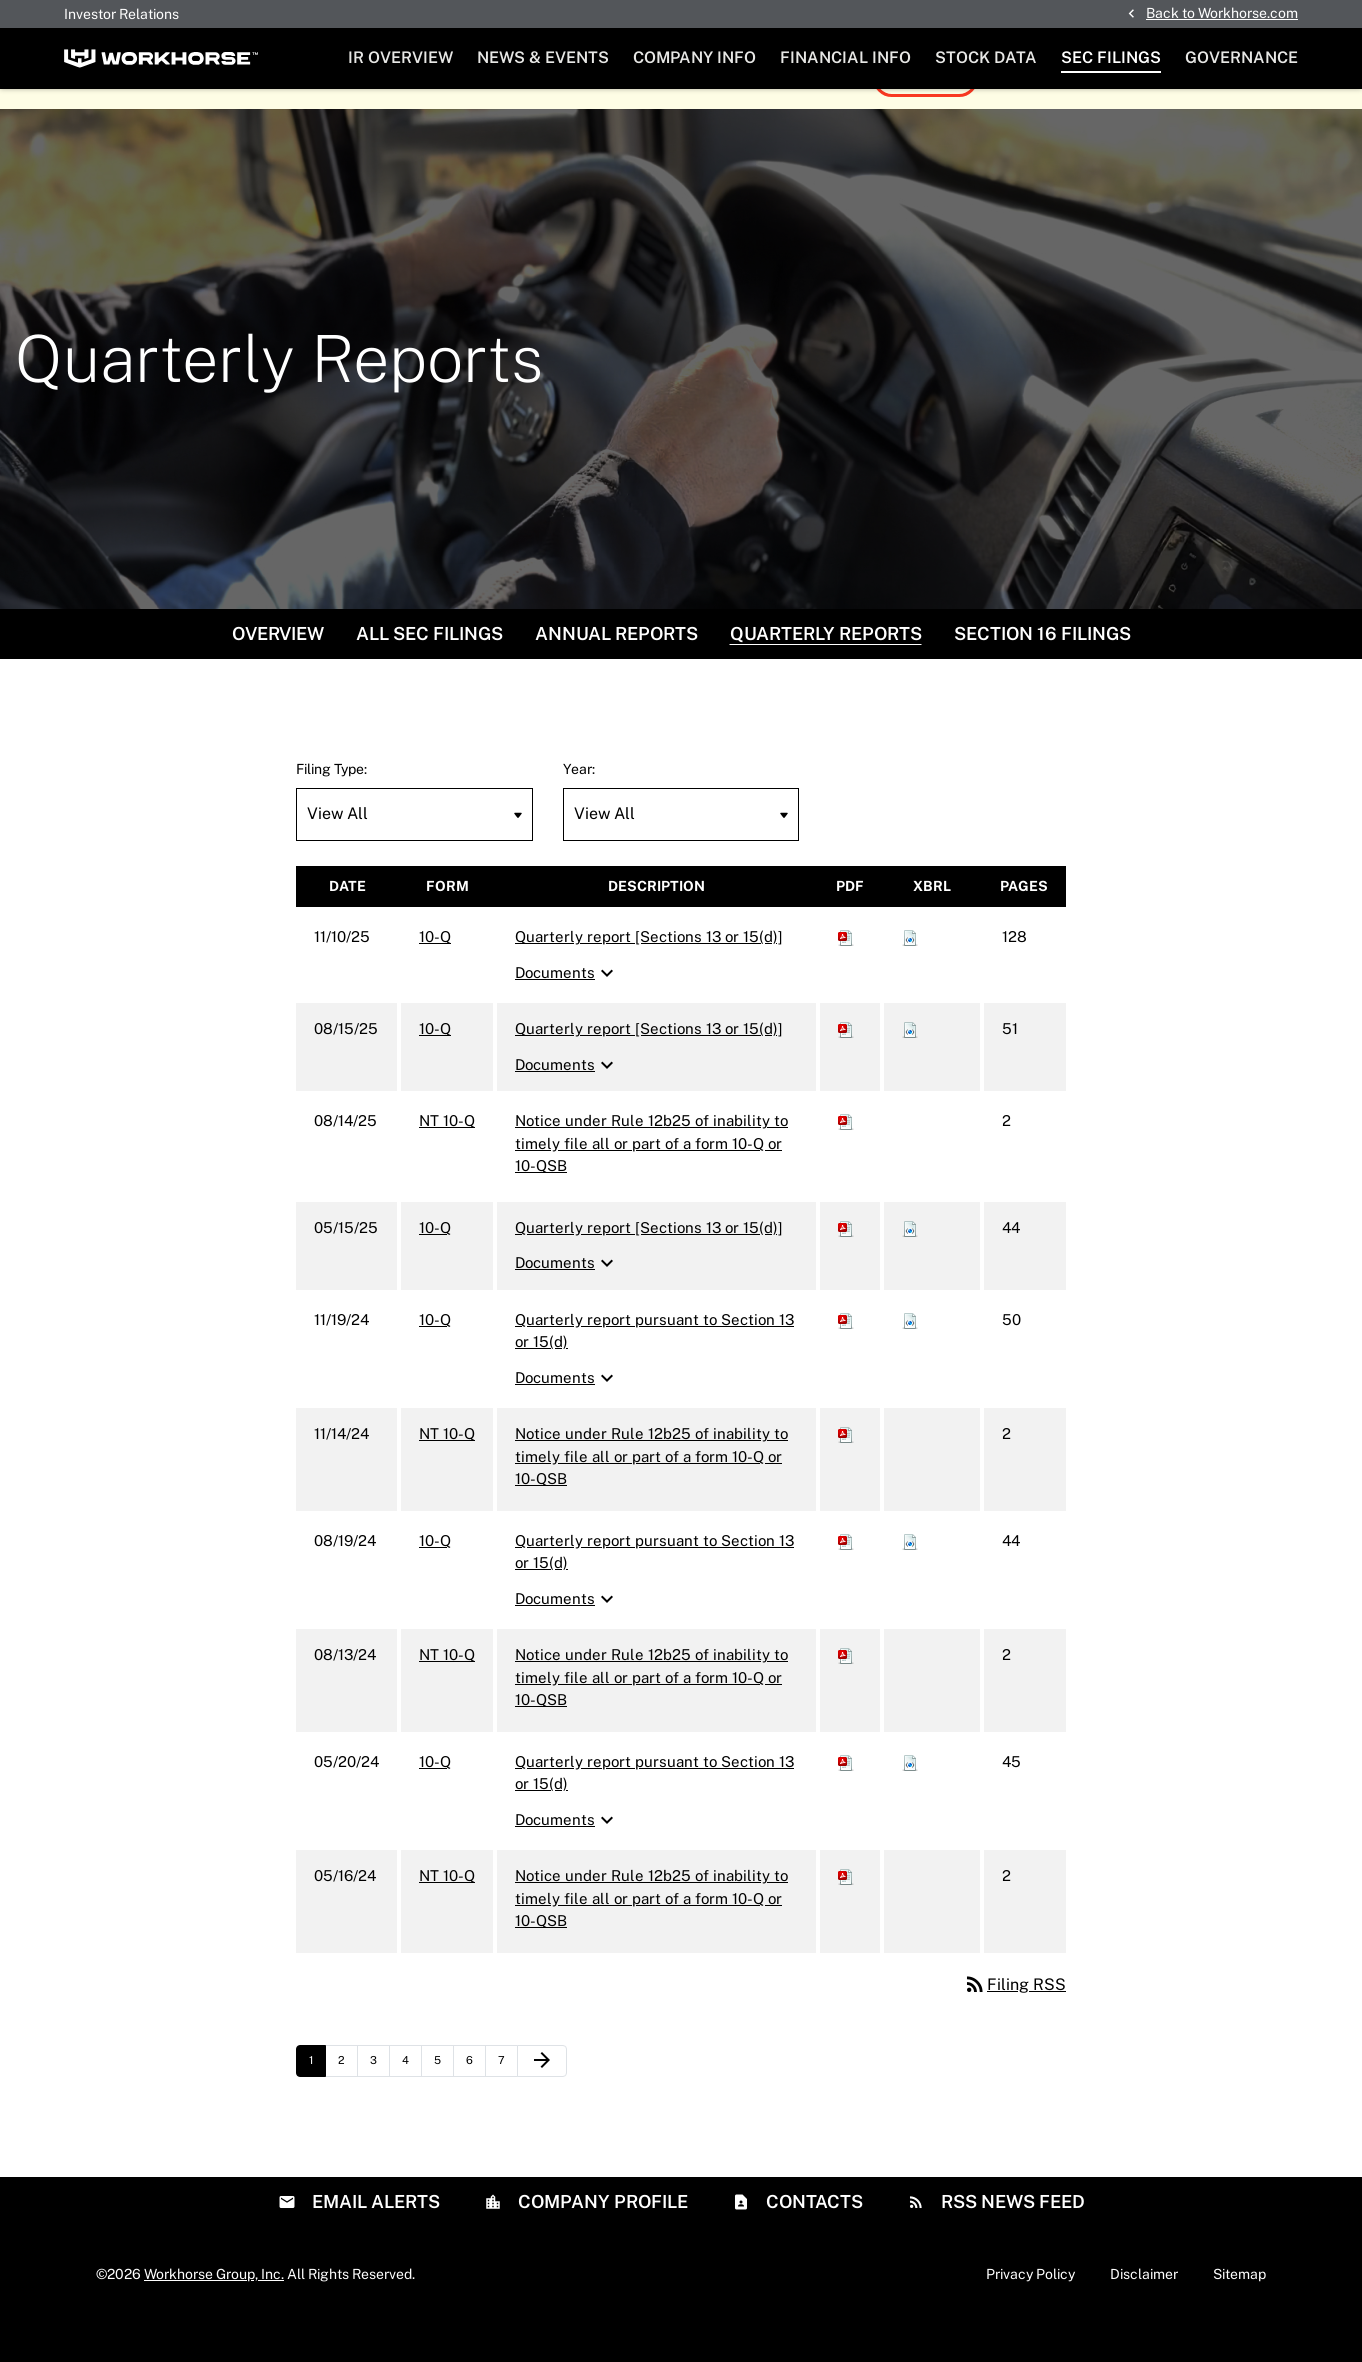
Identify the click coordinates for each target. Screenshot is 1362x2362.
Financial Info (845, 57)
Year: (579, 811)
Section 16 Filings (1042, 675)
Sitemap (1239, 2315)
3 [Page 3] (379, 2107)
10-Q (435, 978)
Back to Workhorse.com (1222, 13)
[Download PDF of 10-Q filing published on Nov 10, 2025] (846, 978)
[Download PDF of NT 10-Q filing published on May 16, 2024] (846, 1917)
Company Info (694, 57)
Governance (1241, 57)
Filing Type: (331, 811)
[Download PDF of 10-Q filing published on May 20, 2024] (846, 1803)
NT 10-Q (447, 1162)
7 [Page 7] (507, 2107)
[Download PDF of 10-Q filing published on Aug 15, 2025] (846, 1070)
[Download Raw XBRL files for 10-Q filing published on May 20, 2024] (910, 1803)
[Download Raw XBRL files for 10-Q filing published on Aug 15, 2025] (910, 1070)
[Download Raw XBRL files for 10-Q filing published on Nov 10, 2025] (910, 978)
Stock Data (986, 57)
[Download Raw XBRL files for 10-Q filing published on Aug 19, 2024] (910, 1582)
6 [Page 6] (475, 2107)
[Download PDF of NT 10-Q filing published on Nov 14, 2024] (846, 1475)
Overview (278, 675)
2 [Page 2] (347, 2107)
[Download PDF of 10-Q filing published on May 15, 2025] (846, 1269)
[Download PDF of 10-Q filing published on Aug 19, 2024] (846, 1582)
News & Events (543, 57)
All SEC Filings (429, 675)
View (913, 120)
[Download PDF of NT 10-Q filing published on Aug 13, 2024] (846, 1696)
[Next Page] (542, 2103)
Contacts (812, 2242)
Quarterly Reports (826, 675)
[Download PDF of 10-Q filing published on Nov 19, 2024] (846, 1361)
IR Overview (400, 57)
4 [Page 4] (411, 2107)
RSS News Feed (1011, 2242)
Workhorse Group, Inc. (214, 2315)
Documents (567, 1015)
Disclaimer (1144, 2315)
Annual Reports (616, 675)
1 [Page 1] (317, 2107)
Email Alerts (374, 2242)
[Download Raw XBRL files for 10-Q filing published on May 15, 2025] (910, 1269)
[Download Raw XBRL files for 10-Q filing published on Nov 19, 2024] (910, 1361)
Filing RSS (1014, 2026)
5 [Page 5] (443, 2107)
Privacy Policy (1030, 2315)
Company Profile (601, 2242)
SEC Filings (1111, 57)
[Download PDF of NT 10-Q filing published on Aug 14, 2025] (846, 1162)
